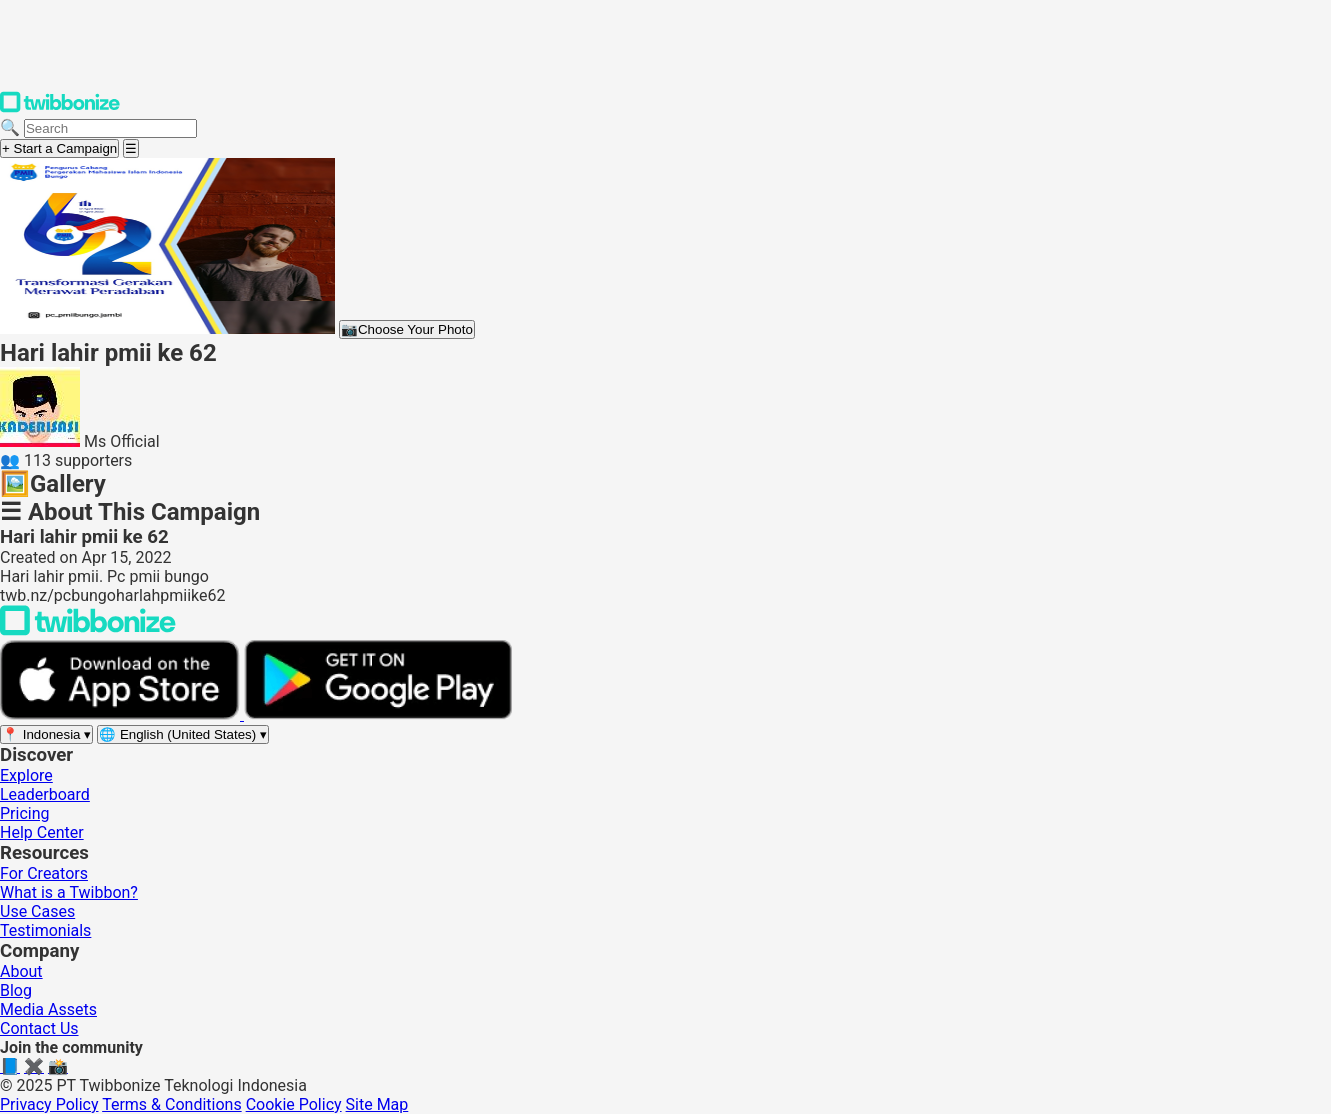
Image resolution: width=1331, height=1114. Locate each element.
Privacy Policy (49, 1104)
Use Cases (37, 911)
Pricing (25, 813)
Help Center (42, 832)
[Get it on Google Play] (378, 714)
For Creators (44, 873)
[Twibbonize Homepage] (60, 108)
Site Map (377, 1104)
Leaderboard (45, 794)
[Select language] (183, 734)
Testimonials (45, 930)
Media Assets (48, 1009)
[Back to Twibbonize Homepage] (88, 630)
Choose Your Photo (407, 329)
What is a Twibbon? (69, 892)
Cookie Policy (294, 1104)
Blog (16, 990)
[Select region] (46, 734)
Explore (26, 775)
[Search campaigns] (110, 128)
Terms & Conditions (172, 1104)
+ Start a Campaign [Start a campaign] (59, 148)
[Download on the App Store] (122, 714)
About (21, 971)
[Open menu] (131, 148)
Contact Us (39, 1028)
